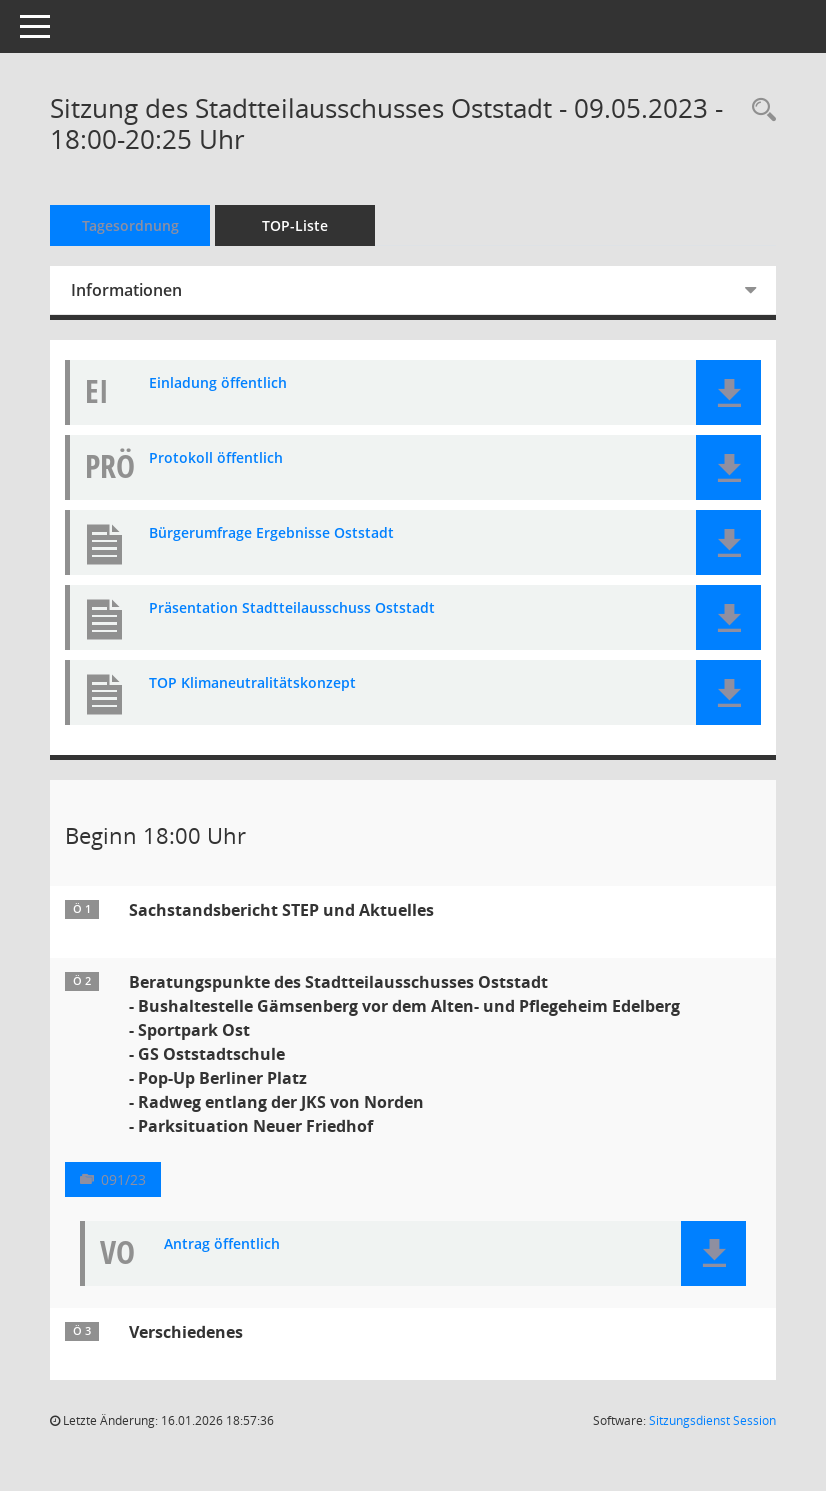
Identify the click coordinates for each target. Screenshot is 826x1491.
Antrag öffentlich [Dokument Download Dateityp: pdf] (222, 1244)
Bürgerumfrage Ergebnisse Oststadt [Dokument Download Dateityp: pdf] (271, 533)
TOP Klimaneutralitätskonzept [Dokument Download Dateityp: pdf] (252, 683)
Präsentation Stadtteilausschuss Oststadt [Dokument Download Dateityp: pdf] (292, 608)
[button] (728, 392)
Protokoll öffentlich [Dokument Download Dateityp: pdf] (216, 458)
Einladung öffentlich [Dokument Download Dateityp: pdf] (218, 383)
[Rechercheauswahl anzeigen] (759, 110)
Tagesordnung (130, 225)
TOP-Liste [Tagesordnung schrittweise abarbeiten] (295, 225)
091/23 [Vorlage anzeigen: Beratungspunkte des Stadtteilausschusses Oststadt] (123, 1179)
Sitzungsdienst (712, 1420)
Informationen (126, 290)
